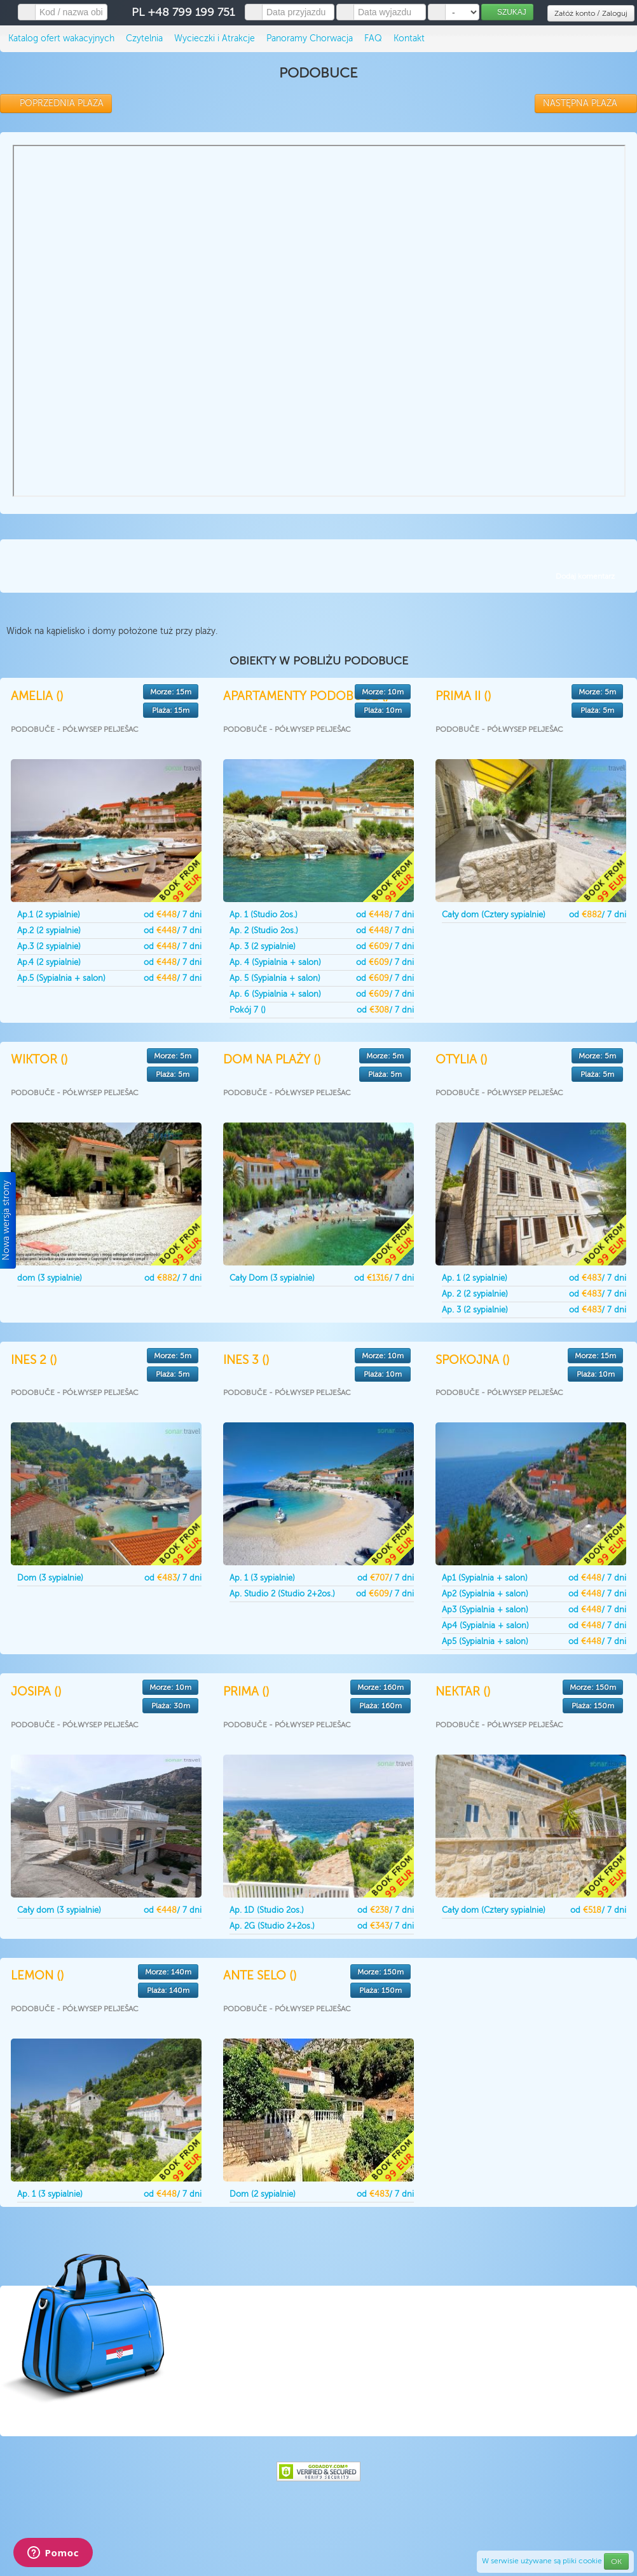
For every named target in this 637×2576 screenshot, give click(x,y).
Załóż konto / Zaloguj (590, 13)
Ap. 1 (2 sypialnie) (474, 1278)
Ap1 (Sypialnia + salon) (485, 1577)
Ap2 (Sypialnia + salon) (485, 1593)
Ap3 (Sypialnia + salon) (485, 1609)
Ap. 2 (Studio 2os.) (263, 930)
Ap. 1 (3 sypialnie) (262, 1577)
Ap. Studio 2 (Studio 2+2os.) (282, 1593)
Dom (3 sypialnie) (50, 1577)
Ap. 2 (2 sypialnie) (475, 1293)
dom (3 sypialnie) (49, 1278)
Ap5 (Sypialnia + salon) (485, 1641)
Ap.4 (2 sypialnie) (49, 962)
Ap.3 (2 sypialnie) (49, 946)
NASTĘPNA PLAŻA (586, 103)
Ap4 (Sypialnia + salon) (485, 1625)
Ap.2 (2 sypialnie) (49, 930)
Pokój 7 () (247, 1010)
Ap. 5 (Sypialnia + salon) (274, 978)
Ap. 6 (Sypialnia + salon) (275, 994)
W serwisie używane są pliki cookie (543, 2560)
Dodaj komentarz (585, 576)
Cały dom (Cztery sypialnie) (493, 914)
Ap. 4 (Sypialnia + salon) (275, 962)
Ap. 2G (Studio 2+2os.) (272, 1926)
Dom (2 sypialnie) (262, 2194)
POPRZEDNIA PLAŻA (56, 103)
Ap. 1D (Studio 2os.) (266, 1910)
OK (616, 2561)
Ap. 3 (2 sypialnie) (262, 946)
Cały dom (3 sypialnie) (59, 1910)
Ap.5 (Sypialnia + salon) (61, 978)
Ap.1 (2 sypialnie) (48, 914)
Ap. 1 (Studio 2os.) (263, 914)
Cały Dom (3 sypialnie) (272, 1278)
